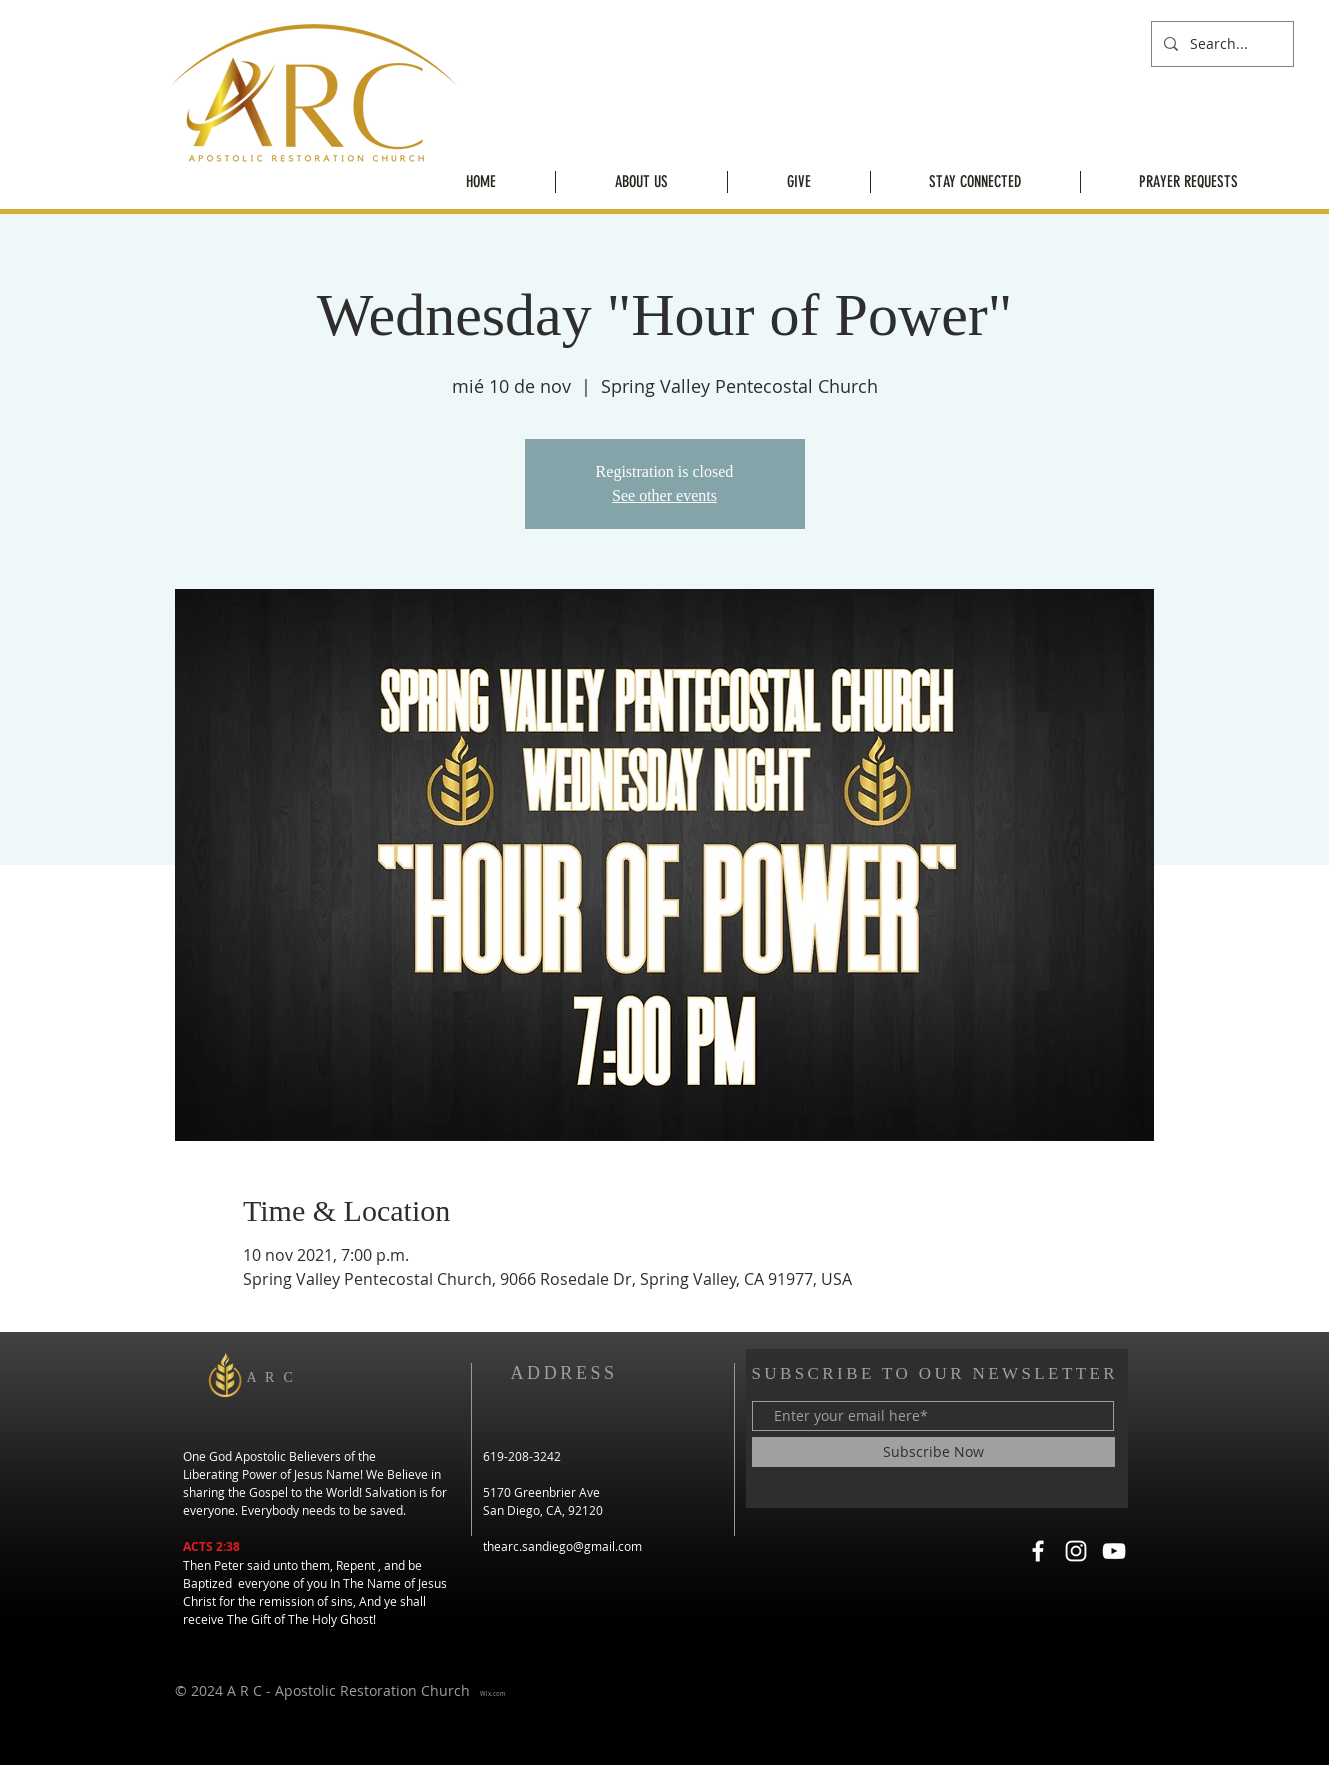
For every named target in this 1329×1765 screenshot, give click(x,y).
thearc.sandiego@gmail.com (562, 1546)
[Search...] (1220, 44)
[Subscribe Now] (933, 1452)
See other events (664, 495)
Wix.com (493, 1694)
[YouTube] (1114, 1551)
